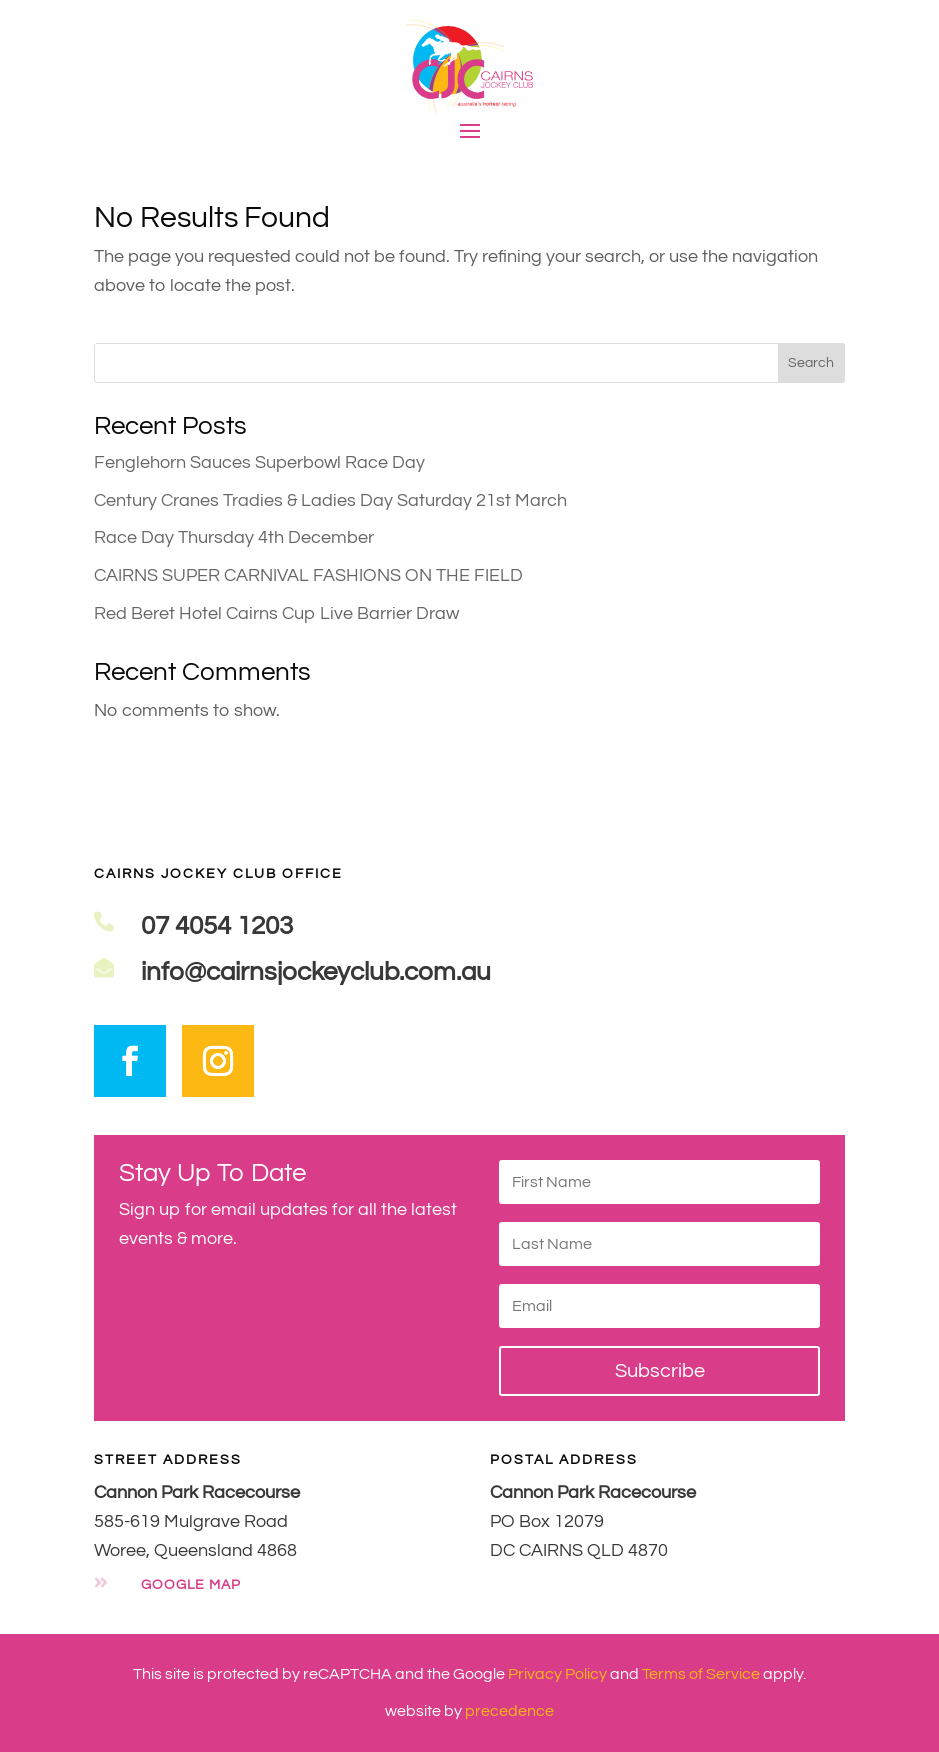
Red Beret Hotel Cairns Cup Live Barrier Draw (276, 613)
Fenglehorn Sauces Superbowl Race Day (259, 462)
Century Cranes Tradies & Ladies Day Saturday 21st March (330, 500)
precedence (509, 1711)
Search (811, 363)
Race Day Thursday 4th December (234, 537)
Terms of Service (701, 1674)
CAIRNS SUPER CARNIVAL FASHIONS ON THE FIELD (308, 575)
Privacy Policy (557, 1674)
